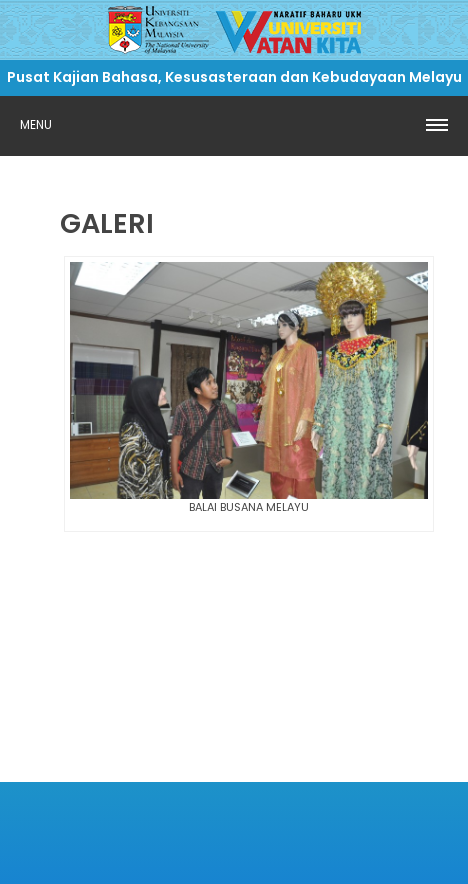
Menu (36, 124)
